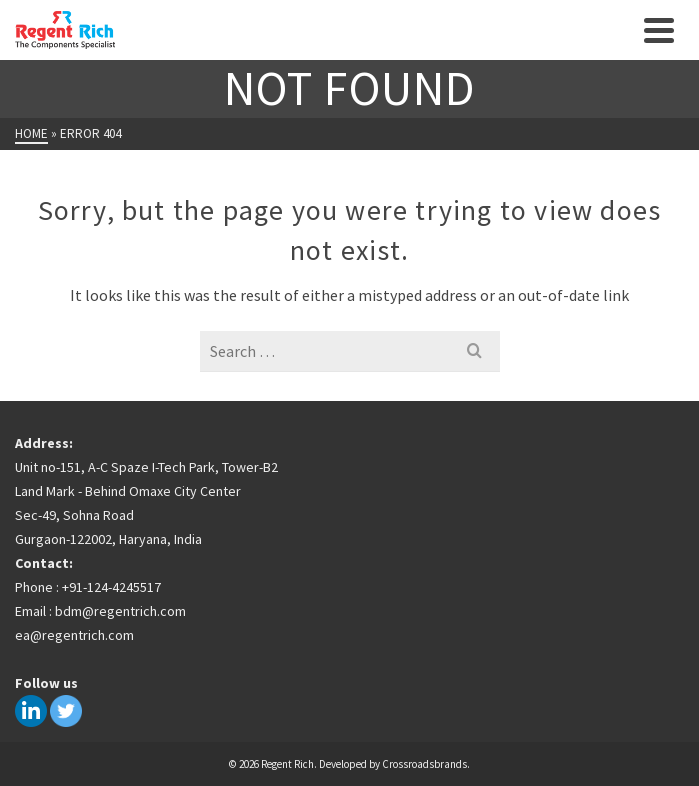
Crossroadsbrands (424, 764)
